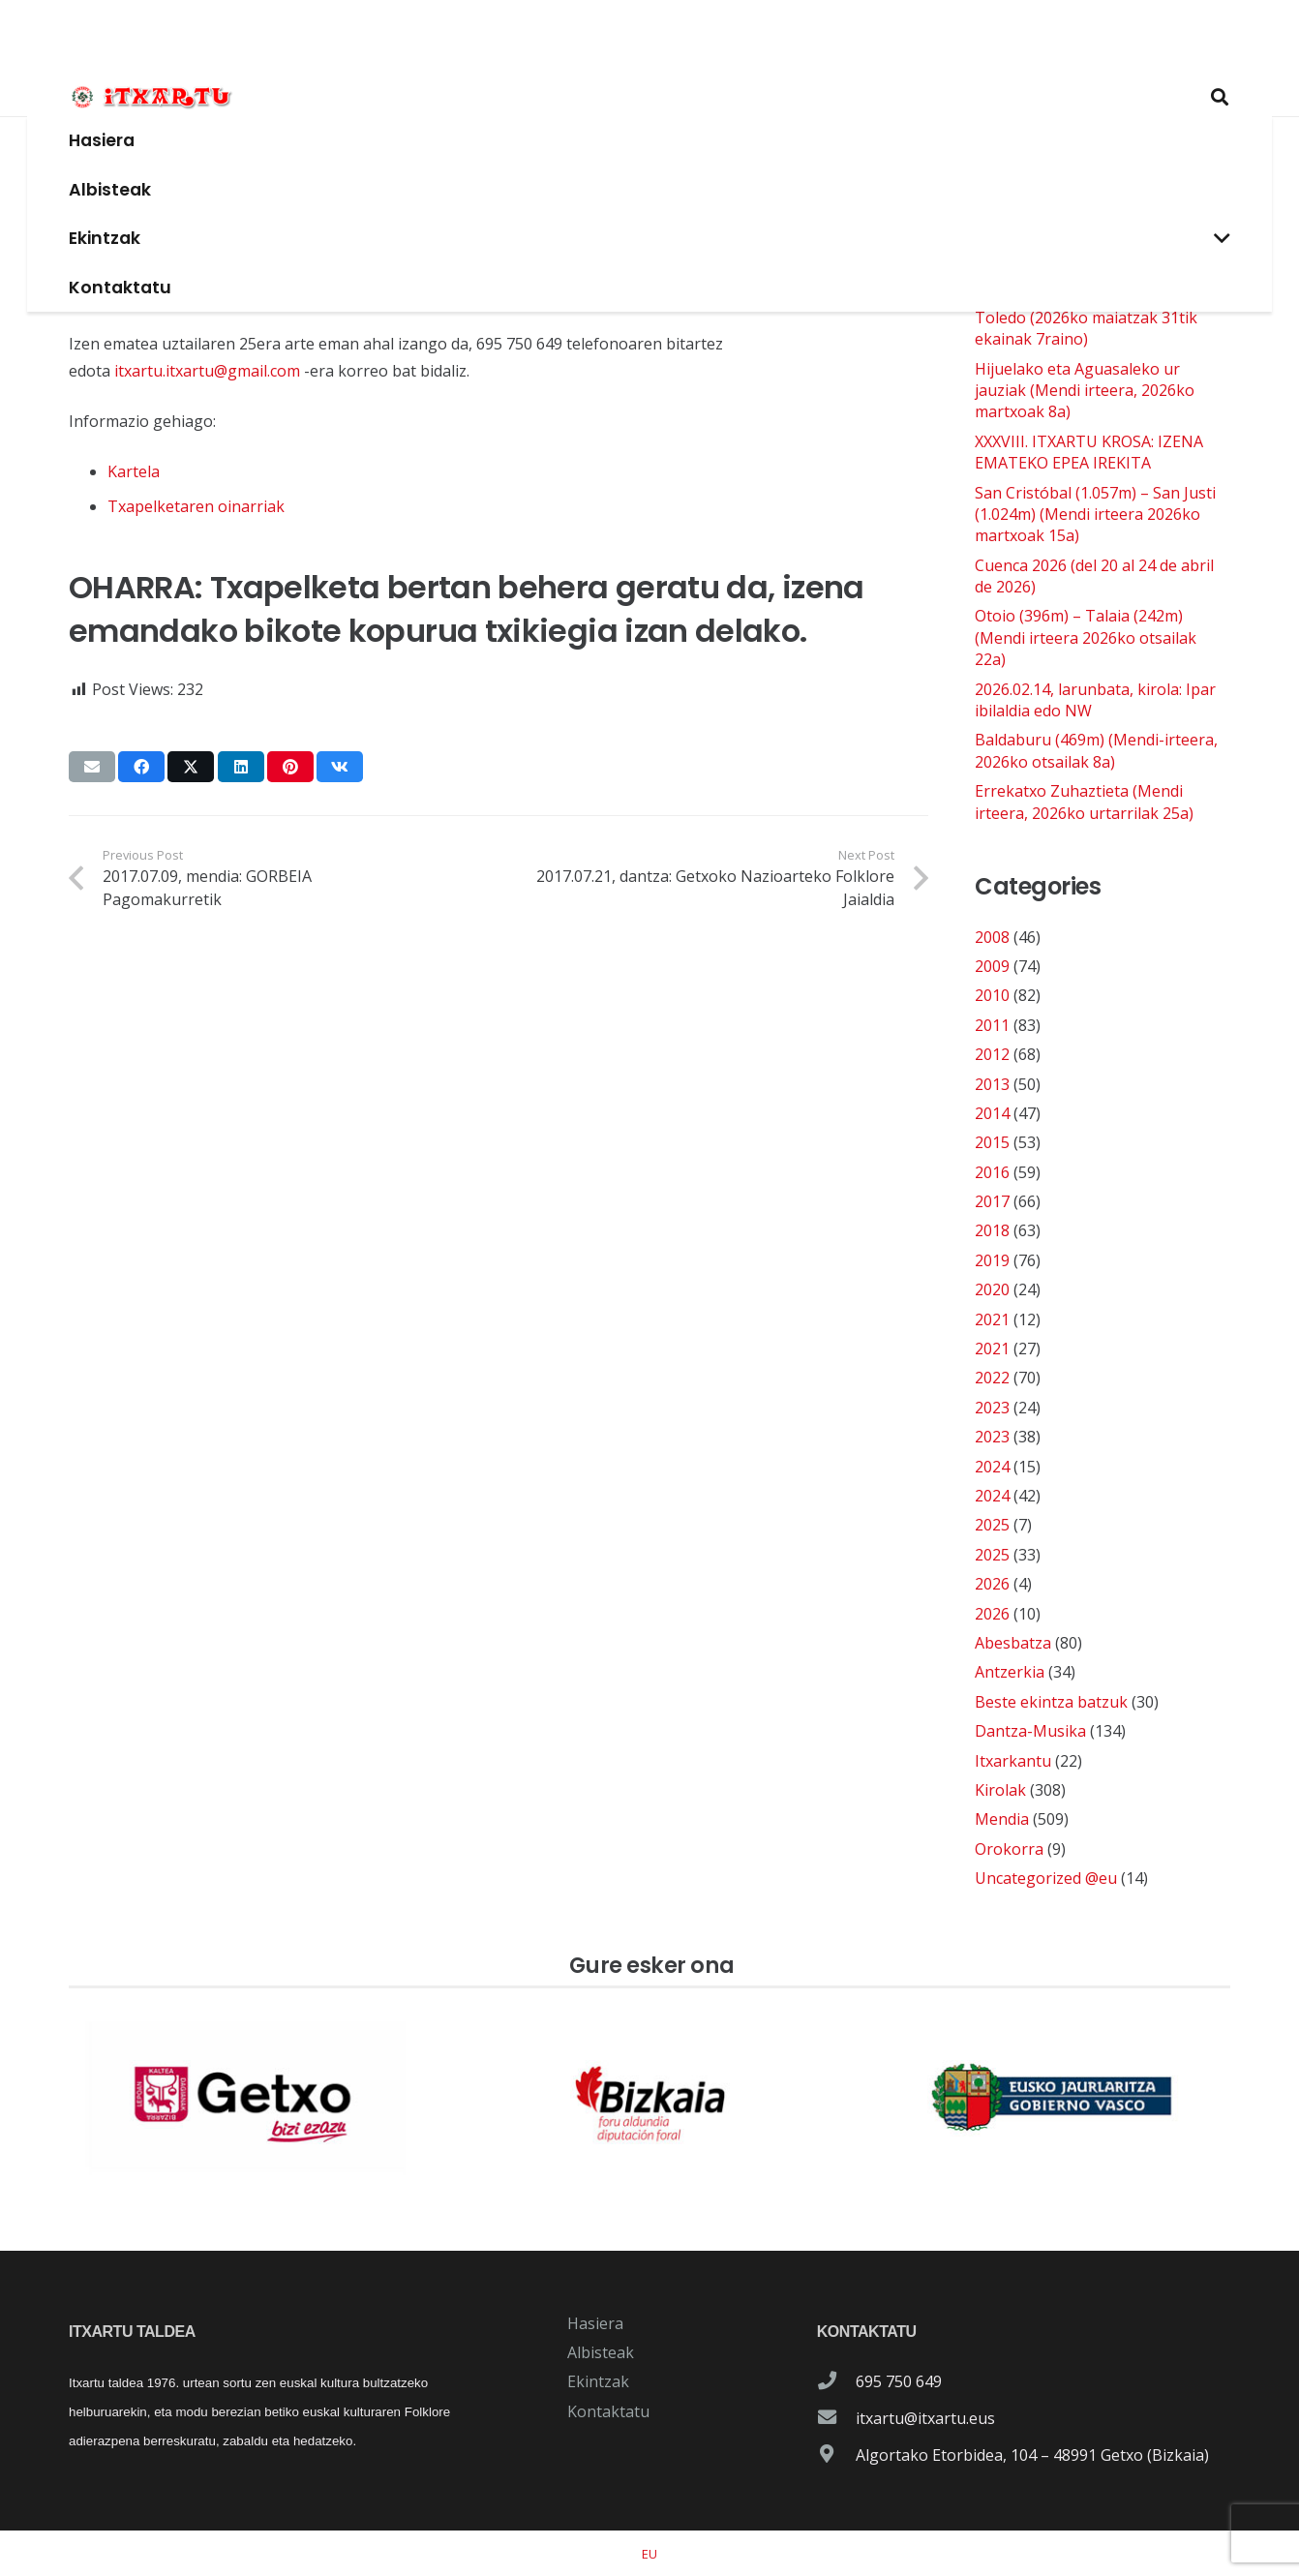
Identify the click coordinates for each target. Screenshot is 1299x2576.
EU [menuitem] (649, 2553)
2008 (992, 937)
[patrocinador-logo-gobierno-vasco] (1052, 2098)
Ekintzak (598, 2381)
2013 (992, 1084)
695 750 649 (899, 2381)
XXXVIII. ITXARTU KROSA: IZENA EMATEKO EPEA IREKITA (1089, 452)
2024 (992, 1466)
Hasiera (595, 2323)
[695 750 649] (836, 2381)
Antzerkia (1009, 1671)
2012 (992, 1054)
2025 (992, 1524)
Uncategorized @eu (1046, 1878)
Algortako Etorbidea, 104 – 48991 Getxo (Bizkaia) (1032, 2455)
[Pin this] (290, 766)
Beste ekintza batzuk (1051, 1701)
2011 (992, 1025)
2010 (992, 995)
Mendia (1002, 1819)
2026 (992, 1583)
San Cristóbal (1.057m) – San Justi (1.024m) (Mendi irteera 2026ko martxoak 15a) (1095, 514)
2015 (992, 1142)
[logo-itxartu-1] (649, 39)
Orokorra (1009, 1849)
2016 (992, 1172)
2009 (992, 966)
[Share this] (141, 766)
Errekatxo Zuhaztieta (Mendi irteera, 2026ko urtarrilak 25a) (1084, 801)
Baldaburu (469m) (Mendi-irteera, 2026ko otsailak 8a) (1096, 750)
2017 (992, 1201)
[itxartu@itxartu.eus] (836, 2418)
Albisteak (600, 2352)
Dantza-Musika (1030, 1731)
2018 (992, 1230)
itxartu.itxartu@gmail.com (207, 370)
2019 (992, 1260)
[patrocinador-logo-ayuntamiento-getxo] (247, 2098)
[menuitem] (649, 2553)
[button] (891, 97)
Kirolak (1000, 1790)
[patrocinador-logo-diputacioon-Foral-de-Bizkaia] (649, 2098)
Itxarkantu (1013, 1761)
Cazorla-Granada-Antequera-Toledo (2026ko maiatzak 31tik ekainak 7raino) (1086, 317)
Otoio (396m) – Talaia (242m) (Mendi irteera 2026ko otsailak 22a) (1085, 637)
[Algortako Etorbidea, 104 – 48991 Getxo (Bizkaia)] (836, 2455)
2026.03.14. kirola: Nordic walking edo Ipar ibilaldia (1094, 255)
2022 (992, 1377)
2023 (992, 1407)
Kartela (133, 471)
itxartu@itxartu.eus (925, 2418)
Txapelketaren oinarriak (196, 506)
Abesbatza (1013, 1642)
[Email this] (92, 766)
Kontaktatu (608, 2411)
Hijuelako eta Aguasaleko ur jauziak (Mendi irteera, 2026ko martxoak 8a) (1084, 390)
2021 (992, 1319)
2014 (992, 1113)
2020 (992, 1289)
